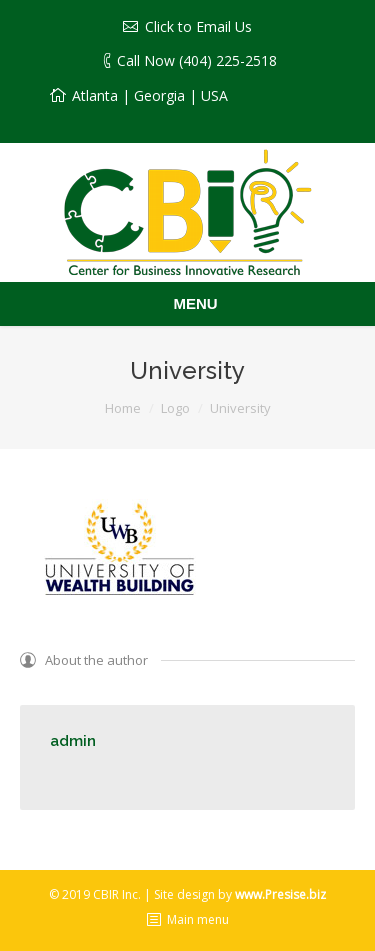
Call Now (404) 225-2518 (197, 60)
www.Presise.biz (280, 894)
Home (123, 408)
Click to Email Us (198, 26)
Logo (175, 408)
